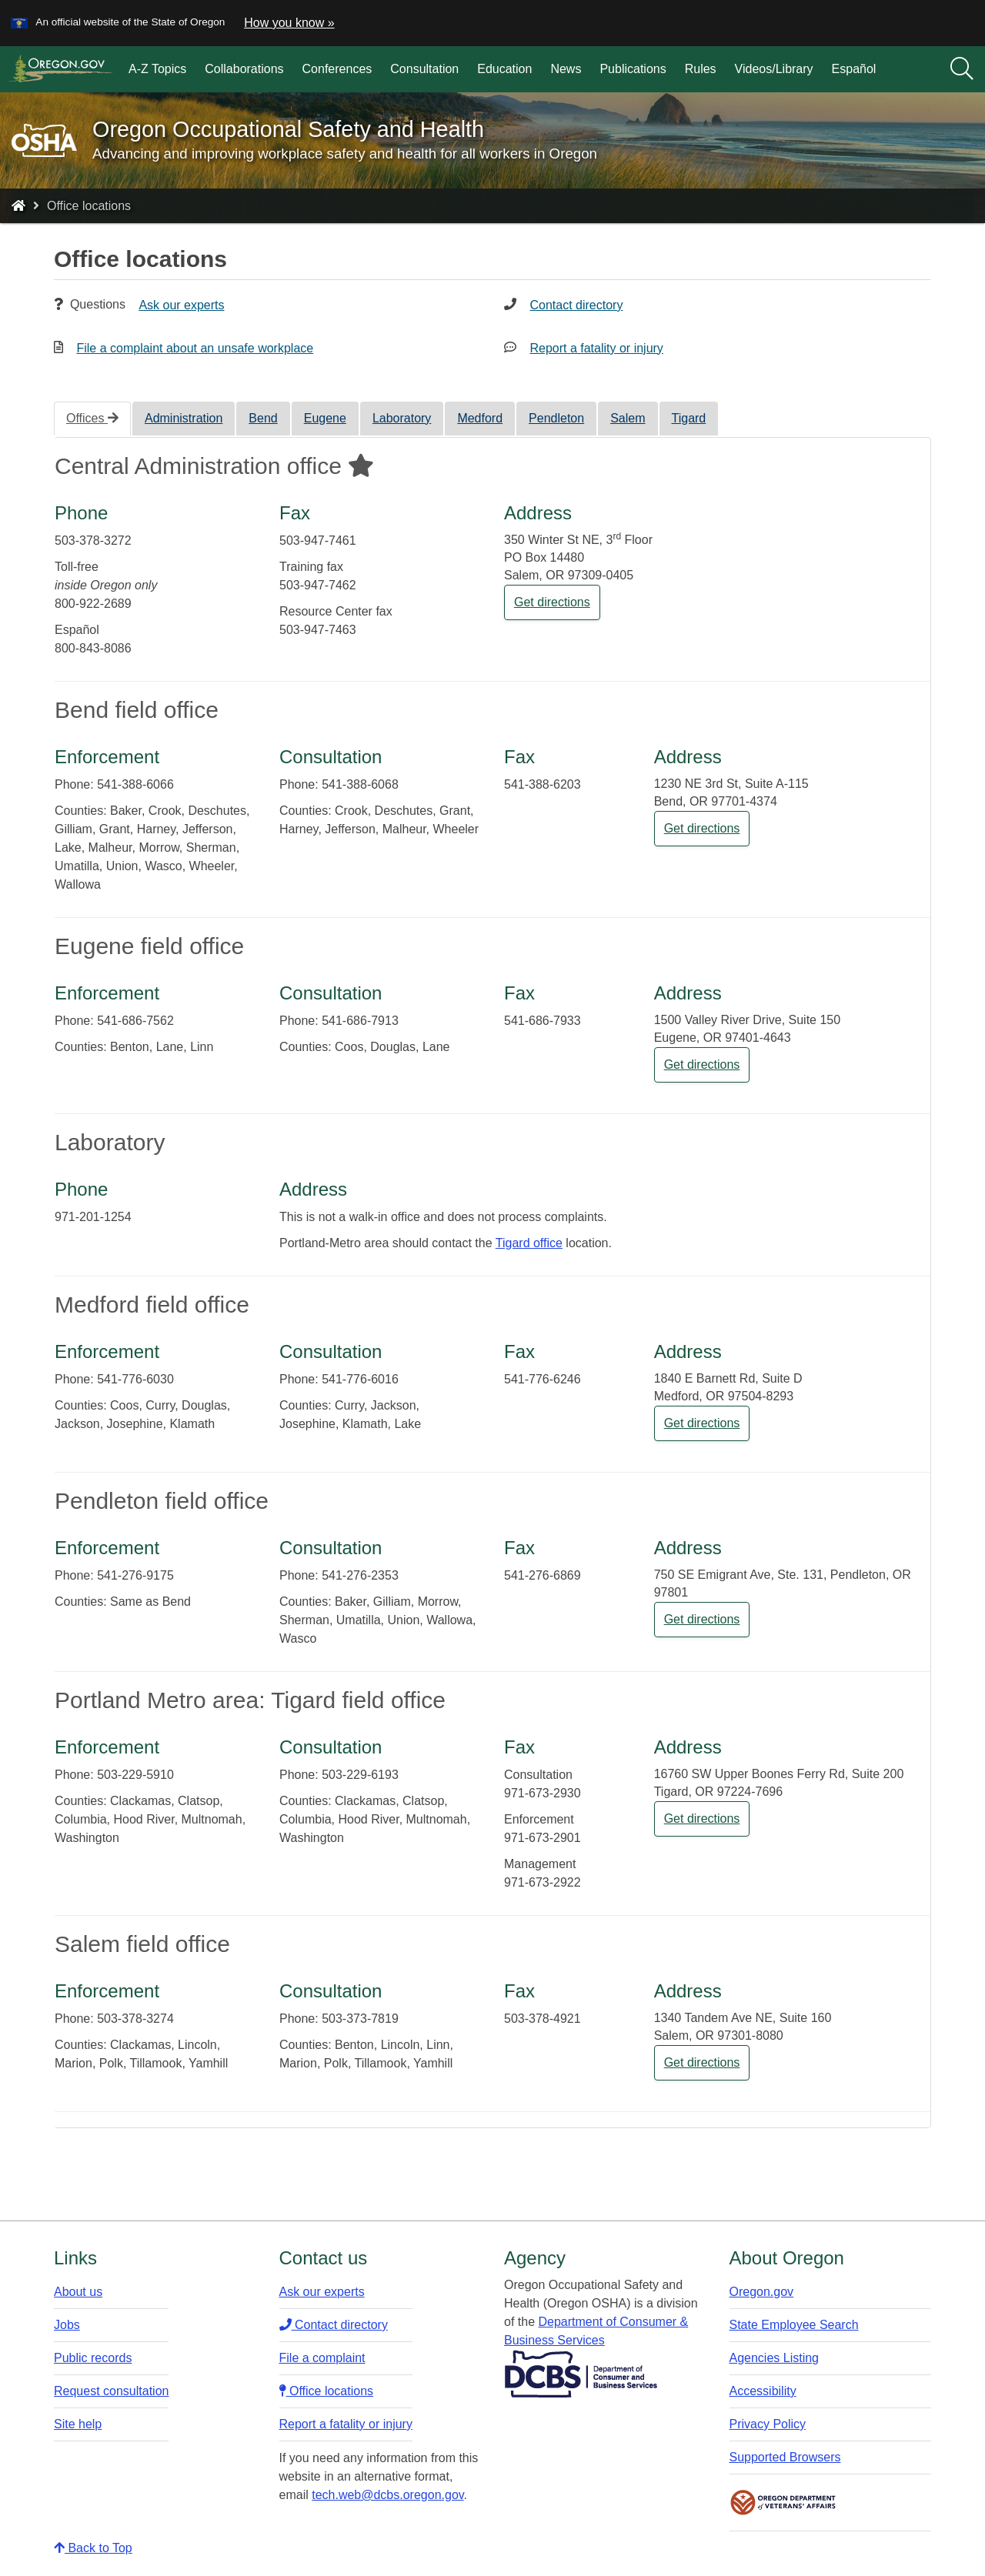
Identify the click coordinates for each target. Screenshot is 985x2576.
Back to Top (93, 2547)
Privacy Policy (768, 2424)
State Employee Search (794, 2324)
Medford (480, 418)
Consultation (424, 68)
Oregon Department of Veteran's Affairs (783, 2502)
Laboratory (402, 418)
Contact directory (576, 305)
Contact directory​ (333, 2324)
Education (504, 68)
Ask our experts (181, 305)
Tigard (689, 418)
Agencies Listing (775, 2357)
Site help (78, 2424)
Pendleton (556, 418)
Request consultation (111, 2390)
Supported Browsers (785, 2457)
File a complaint (322, 2357)
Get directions (552, 602)
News (565, 68)
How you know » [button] (289, 22)
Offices (92, 418)
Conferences (337, 68)
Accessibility (763, 2390)
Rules (700, 68)
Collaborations (244, 68)
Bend (263, 418)
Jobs (67, 2324)
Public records (93, 2357)
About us (78, 2291)
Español (854, 68)
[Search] (962, 69)
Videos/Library (774, 68)
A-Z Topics (157, 68)
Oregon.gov (762, 2291)
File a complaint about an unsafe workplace (194, 348)
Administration (183, 418)
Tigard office (529, 1243)
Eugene (325, 418)
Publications (632, 68)
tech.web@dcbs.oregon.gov (387, 2494)
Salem (627, 418)
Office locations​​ (326, 2390)
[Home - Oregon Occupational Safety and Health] (18, 205)
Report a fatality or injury (596, 348)
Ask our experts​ (322, 2291)
